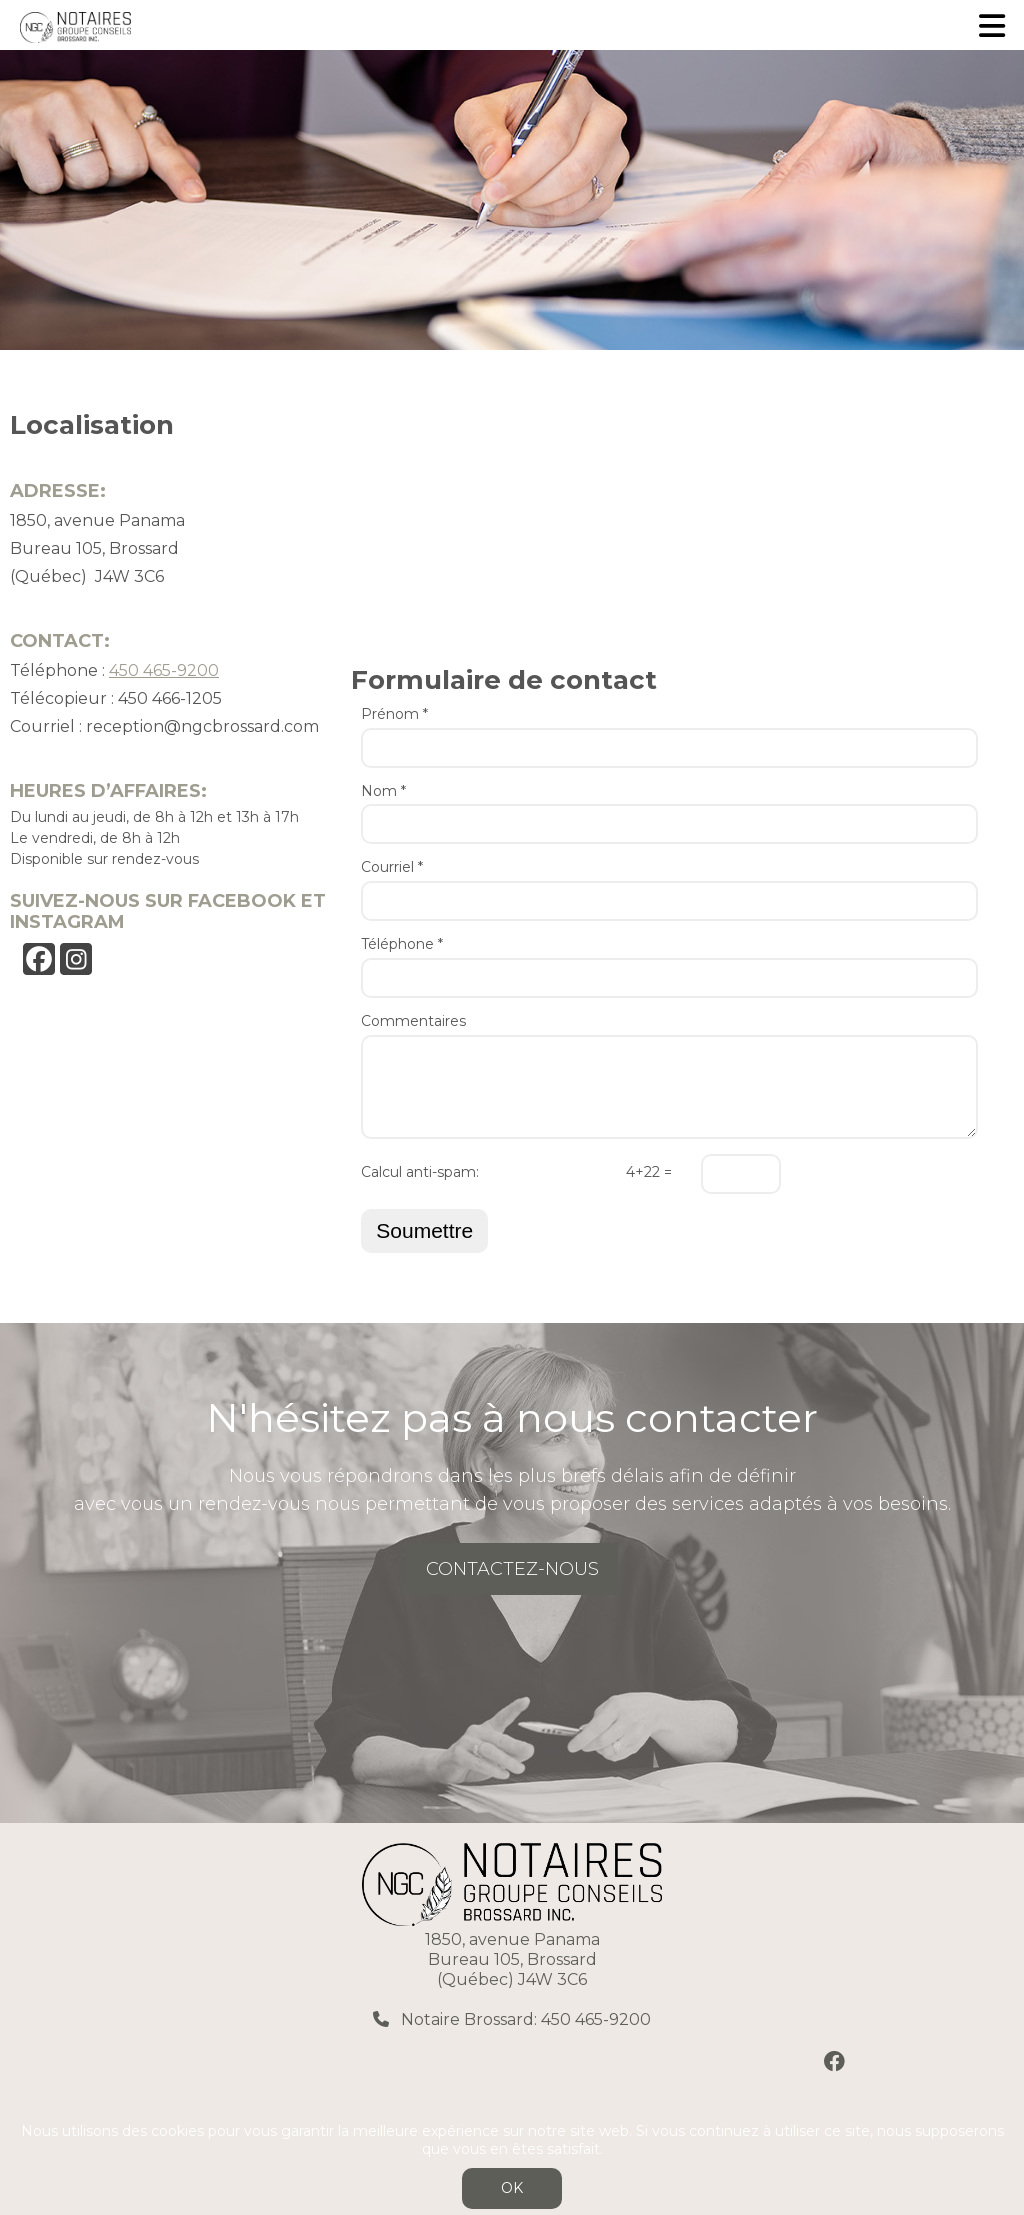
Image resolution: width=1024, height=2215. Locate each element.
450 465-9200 (164, 670)
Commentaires (413, 1021)
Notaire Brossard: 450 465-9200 (524, 2019)
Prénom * (394, 714)
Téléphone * (402, 944)
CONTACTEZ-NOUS (512, 1569)
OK (512, 2188)
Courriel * (392, 867)
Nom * (383, 791)
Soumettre (424, 1230)
